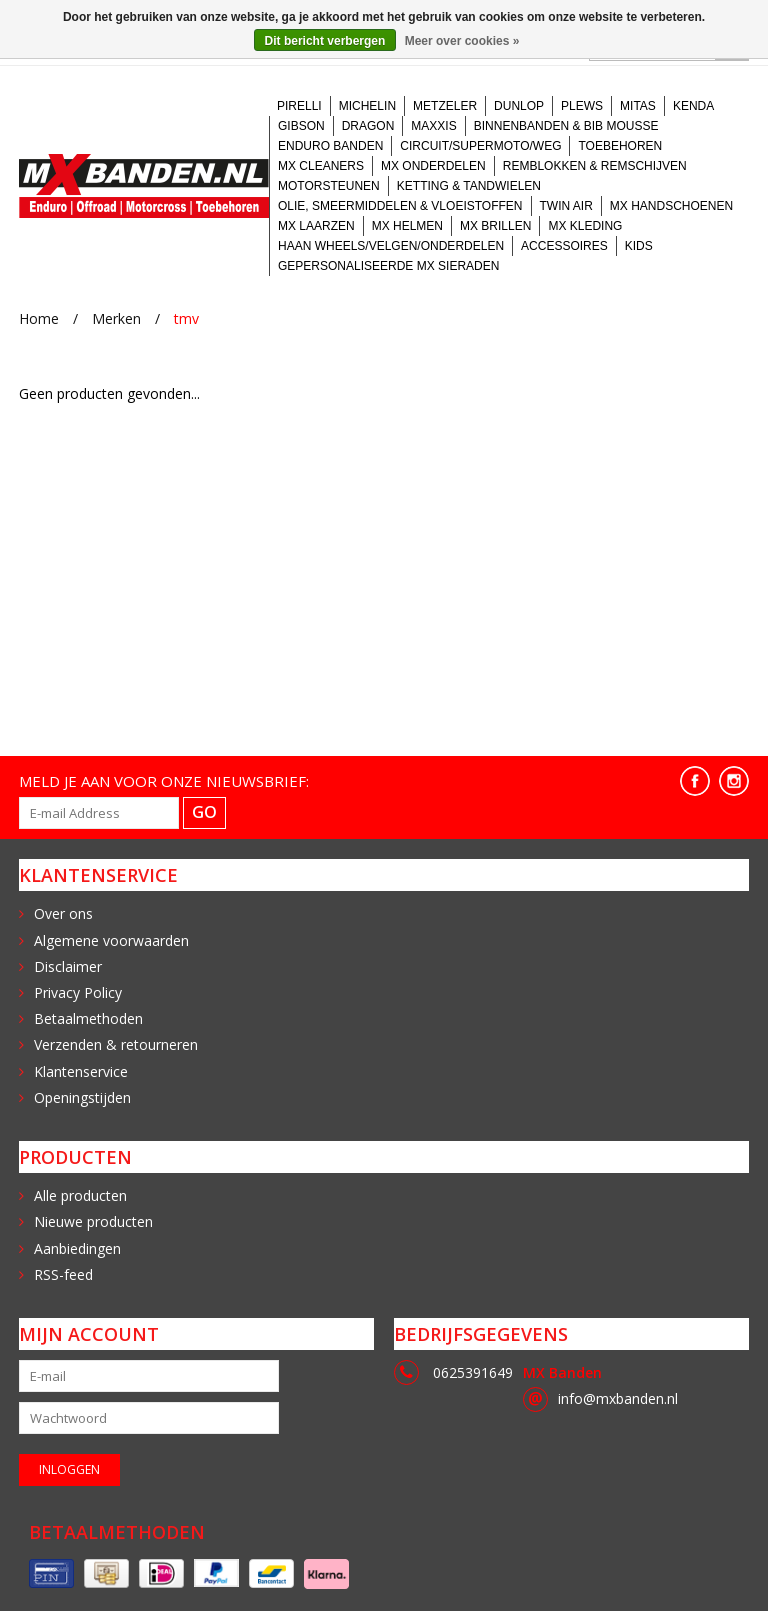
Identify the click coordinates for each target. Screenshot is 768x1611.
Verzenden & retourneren (116, 1044)
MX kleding (585, 226)
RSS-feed (63, 1274)
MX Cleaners (321, 166)
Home (39, 318)
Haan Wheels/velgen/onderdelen (391, 246)
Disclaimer (68, 966)
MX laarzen (316, 226)
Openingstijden (82, 1097)
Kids (639, 246)
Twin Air (566, 206)
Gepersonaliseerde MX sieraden (388, 266)
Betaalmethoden (88, 1018)
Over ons (63, 913)
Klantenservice (81, 1071)
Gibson (301, 126)
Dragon (368, 126)
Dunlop (519, 106)
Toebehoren (620, 146)
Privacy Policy (78, 992)
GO (204, 812)
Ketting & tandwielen (469, 186)
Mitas (638, 106)
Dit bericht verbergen (325, 41)
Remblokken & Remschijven (595, 166)
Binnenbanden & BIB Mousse (566, 126)
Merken (116, 318)
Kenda (693, 106)
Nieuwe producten (93, 1221)
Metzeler (445, 106)
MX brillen (495, 226)
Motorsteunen (329, 186)
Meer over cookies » (462, 41)
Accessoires (564, 246)
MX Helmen (407, 226)
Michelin (367, 106)
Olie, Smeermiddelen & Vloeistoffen (400, 206)
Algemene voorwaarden (111, 940)
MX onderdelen (433, 166)
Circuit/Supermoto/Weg (480, 146)
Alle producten (80, 1195)
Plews (582, 106)
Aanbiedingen (77, 1248)
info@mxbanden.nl (618, 1398)
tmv (186, 318)
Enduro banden (330, 146)
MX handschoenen (671, 206)
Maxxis (433, 126)
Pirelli (299, 106)
